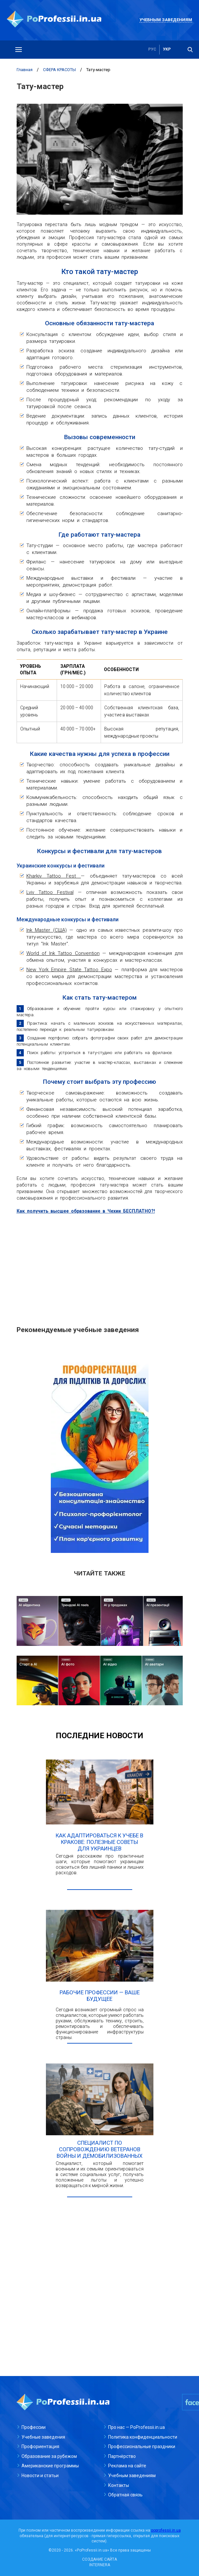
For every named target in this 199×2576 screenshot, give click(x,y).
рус (152, 49)
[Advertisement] (100, 1266)
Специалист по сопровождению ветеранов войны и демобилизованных (100, 2149)
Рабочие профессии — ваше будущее (100, 1995)
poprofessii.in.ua (166, 2530)
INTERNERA (99, 2565)
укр (167, 49)
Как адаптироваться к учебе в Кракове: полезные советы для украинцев (99, 1841)
